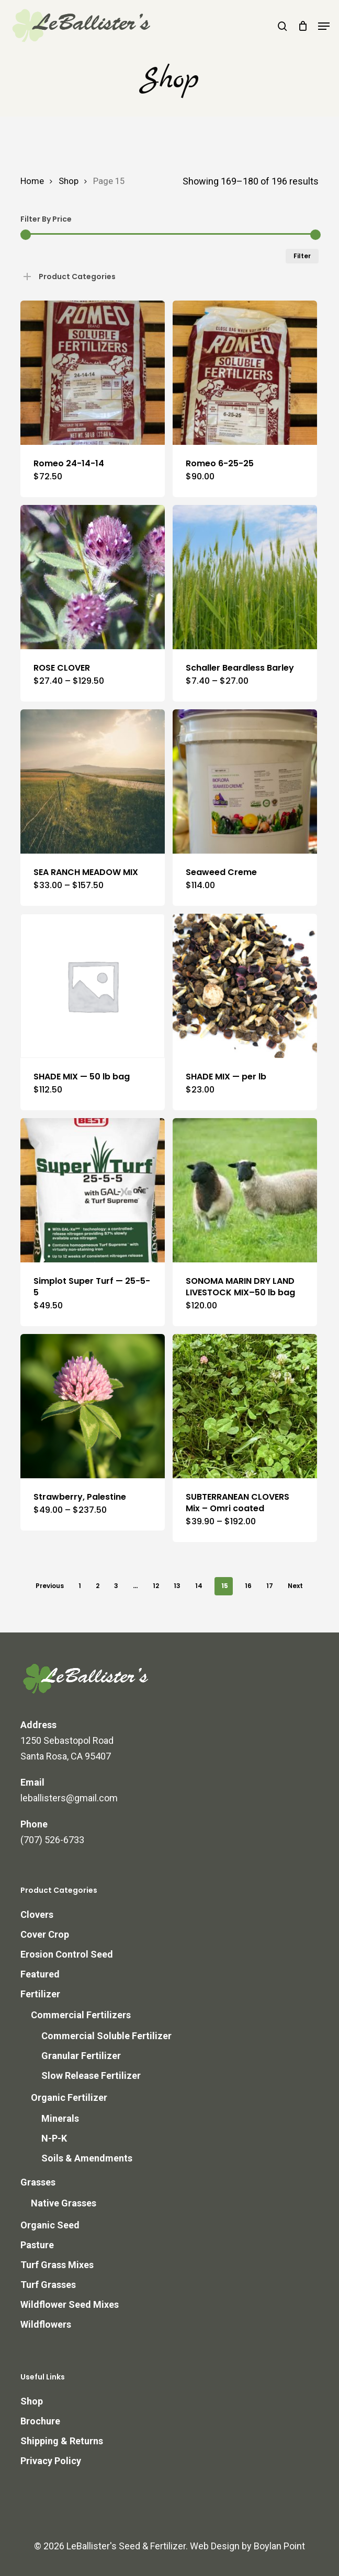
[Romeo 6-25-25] (245, 373)
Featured (40, 1974)
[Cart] (302, 25)
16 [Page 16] (248, 1585)
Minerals (60, 2118)
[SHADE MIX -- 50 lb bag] (92, 986)
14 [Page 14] (198, 1585)
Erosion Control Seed (66, 1954)
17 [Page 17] (269, 1585)
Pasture (37, 2244)
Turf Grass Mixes (57, 2264)
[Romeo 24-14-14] (92, 373)
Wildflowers (45, 2324)
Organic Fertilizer (69, 2097)
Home (32, 181)
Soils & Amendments (86, 2158)
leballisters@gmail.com (69, 1797)
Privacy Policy (50, 2460)
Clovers (36, 1914)
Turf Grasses (48, 2284)
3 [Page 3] (116, 1585)
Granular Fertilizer (81, 2055)
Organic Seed (50, 2225)
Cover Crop (44, 1934)
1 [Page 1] (79, 1585)
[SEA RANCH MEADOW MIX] (92, 781)
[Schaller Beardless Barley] (245, 577)
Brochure (40, 2421)
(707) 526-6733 (52, 1839)
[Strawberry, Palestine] (92, 1406)
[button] (324, 26)
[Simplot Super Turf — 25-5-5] (92, 1190)
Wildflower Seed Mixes (69, 2304)
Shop (68, 181)
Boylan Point (279, 2545)
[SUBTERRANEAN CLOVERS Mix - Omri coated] (245, 1406)
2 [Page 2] (97, 1585)
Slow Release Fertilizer (91, 2075)
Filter (302, 255)
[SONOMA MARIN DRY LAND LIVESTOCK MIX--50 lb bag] (245, 1190)
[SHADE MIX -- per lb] (245, 986)
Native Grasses (63, 2203)
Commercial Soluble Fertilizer (106, 2035)
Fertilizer (40, 1993)
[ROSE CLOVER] (92, 577)
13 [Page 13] (177, 1585)
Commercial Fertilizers (81, 2014)
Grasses (37, 2182)
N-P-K (54, 2138)
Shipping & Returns (61, 2440)
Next (295, 1585)
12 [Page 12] (156, 1585)
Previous (50, 1585)
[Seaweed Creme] (245, 781)
